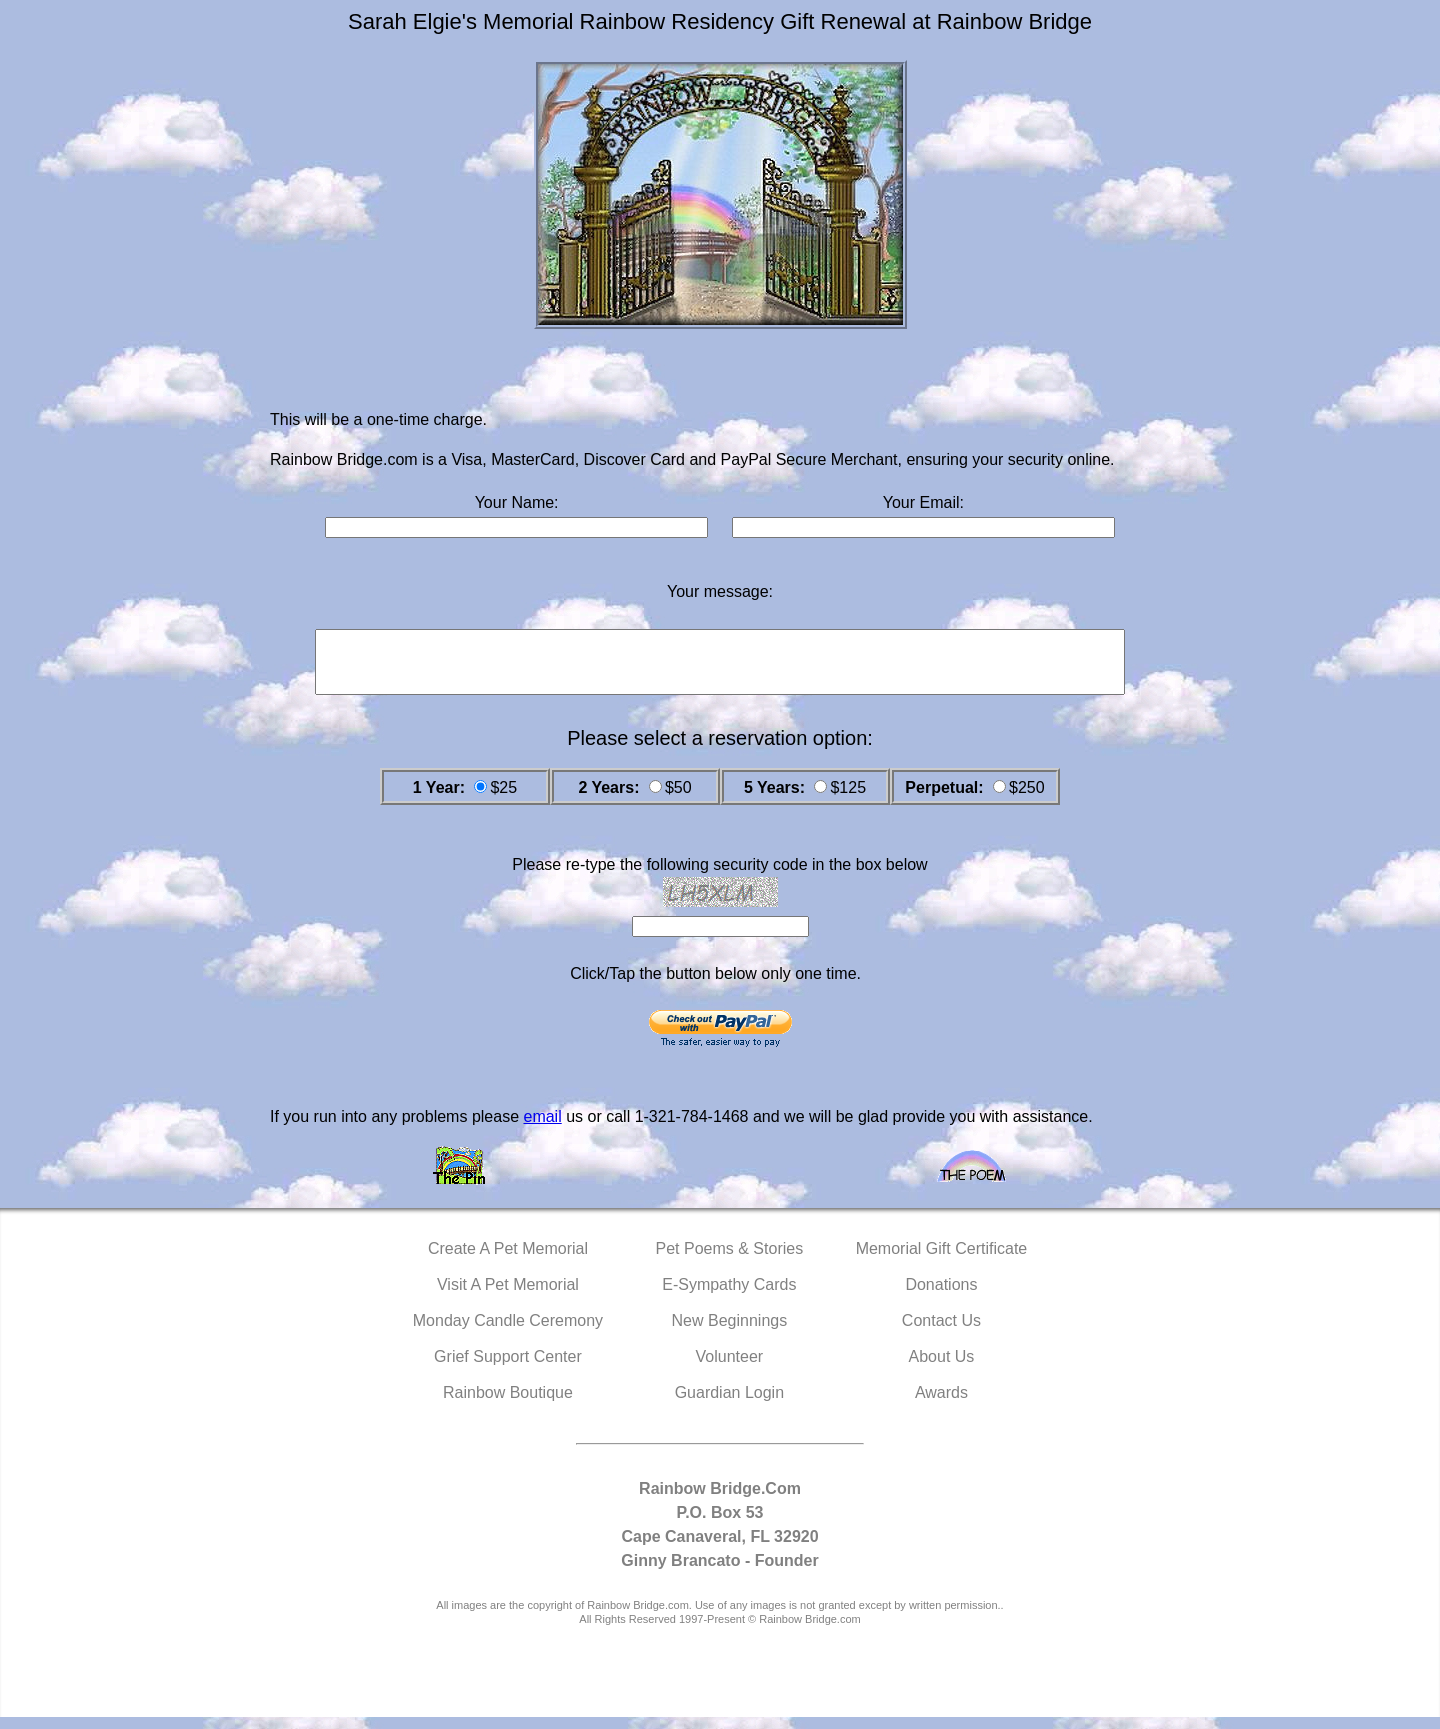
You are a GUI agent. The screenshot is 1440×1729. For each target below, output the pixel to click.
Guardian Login (729, 1404)
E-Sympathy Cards (729, 1296)
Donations (941, 1296)
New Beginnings (730, 1332)
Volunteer (730, 1368)
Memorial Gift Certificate (942, 1260)
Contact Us (941, 1332)
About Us (942, 1368)
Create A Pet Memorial (508, 1260)
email (542, 1128)
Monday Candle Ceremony (508, 1332)
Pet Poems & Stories (730, 1260)
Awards (941, 1404)
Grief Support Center (508, 1368)
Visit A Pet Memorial (508, 1296)
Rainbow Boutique (508, 1404)
